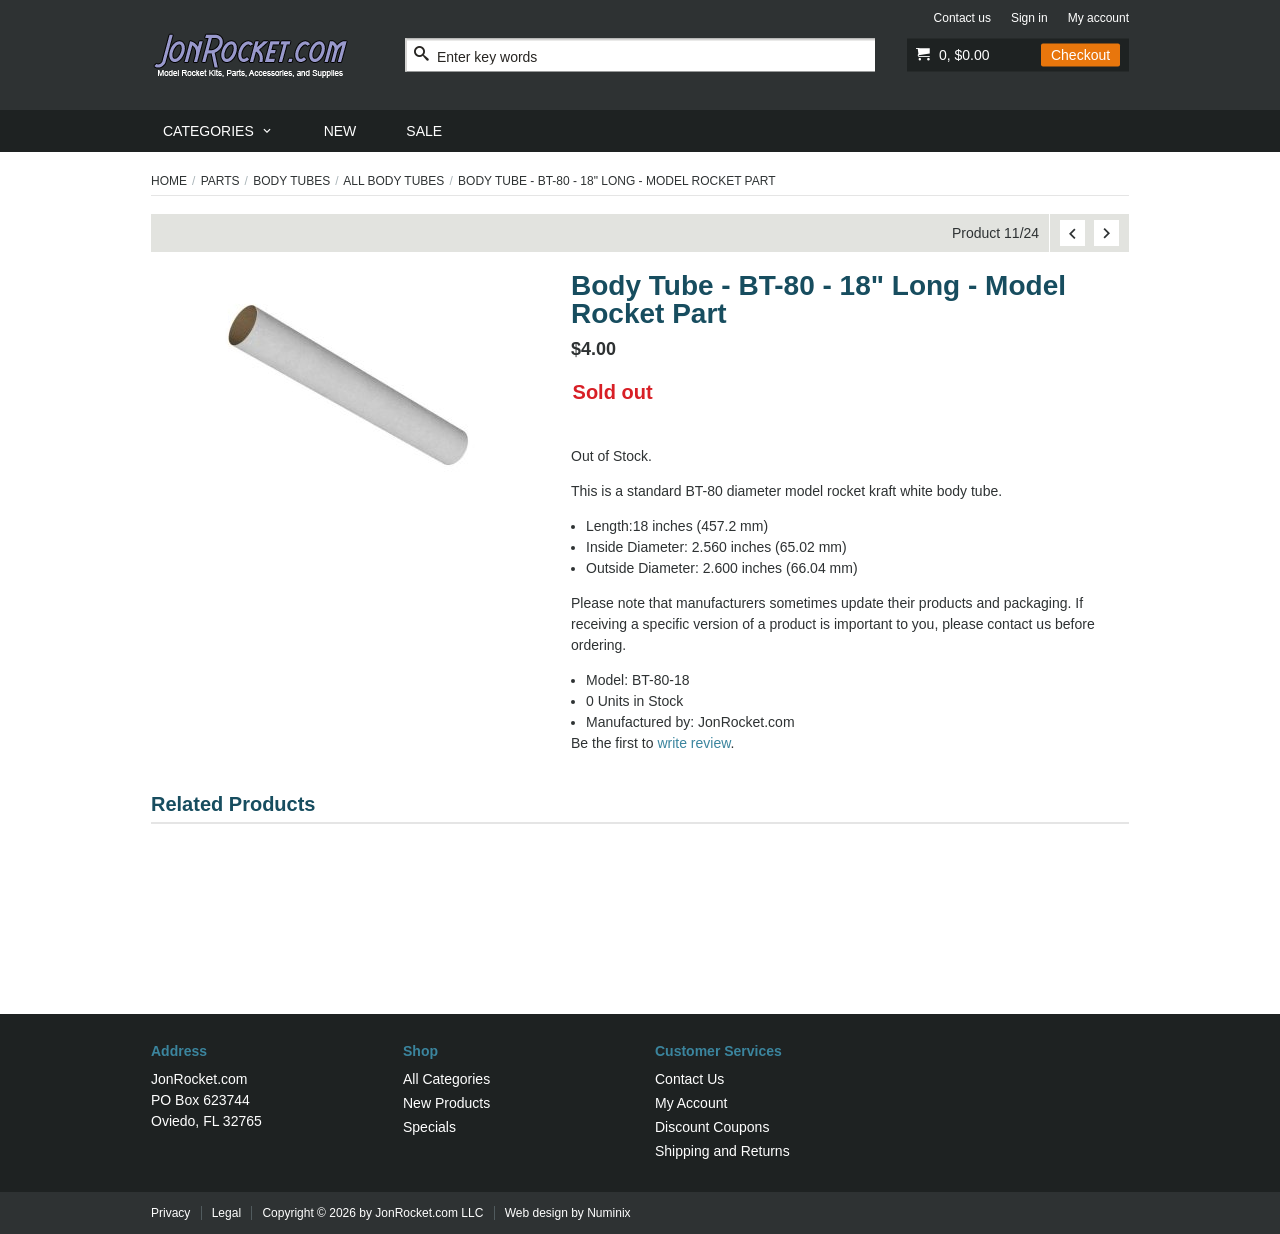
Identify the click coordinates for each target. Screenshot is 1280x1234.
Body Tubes (291, 181)
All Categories (446, 1079)
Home (169, 181)
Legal (226, 1213)
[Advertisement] (640, 949)
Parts (220, 181)
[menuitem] (218, 131)
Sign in (1029, 18)
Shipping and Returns (722, 1151)
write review (693, 743)
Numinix (608, 1213)
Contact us (962, 18)
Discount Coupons (712, 1127)
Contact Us (689, 1079)
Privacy (170, 1213)
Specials (429, 1127)
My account (1098, 18)
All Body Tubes (393, 181)
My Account (691, 1103)
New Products (446, 1103)
